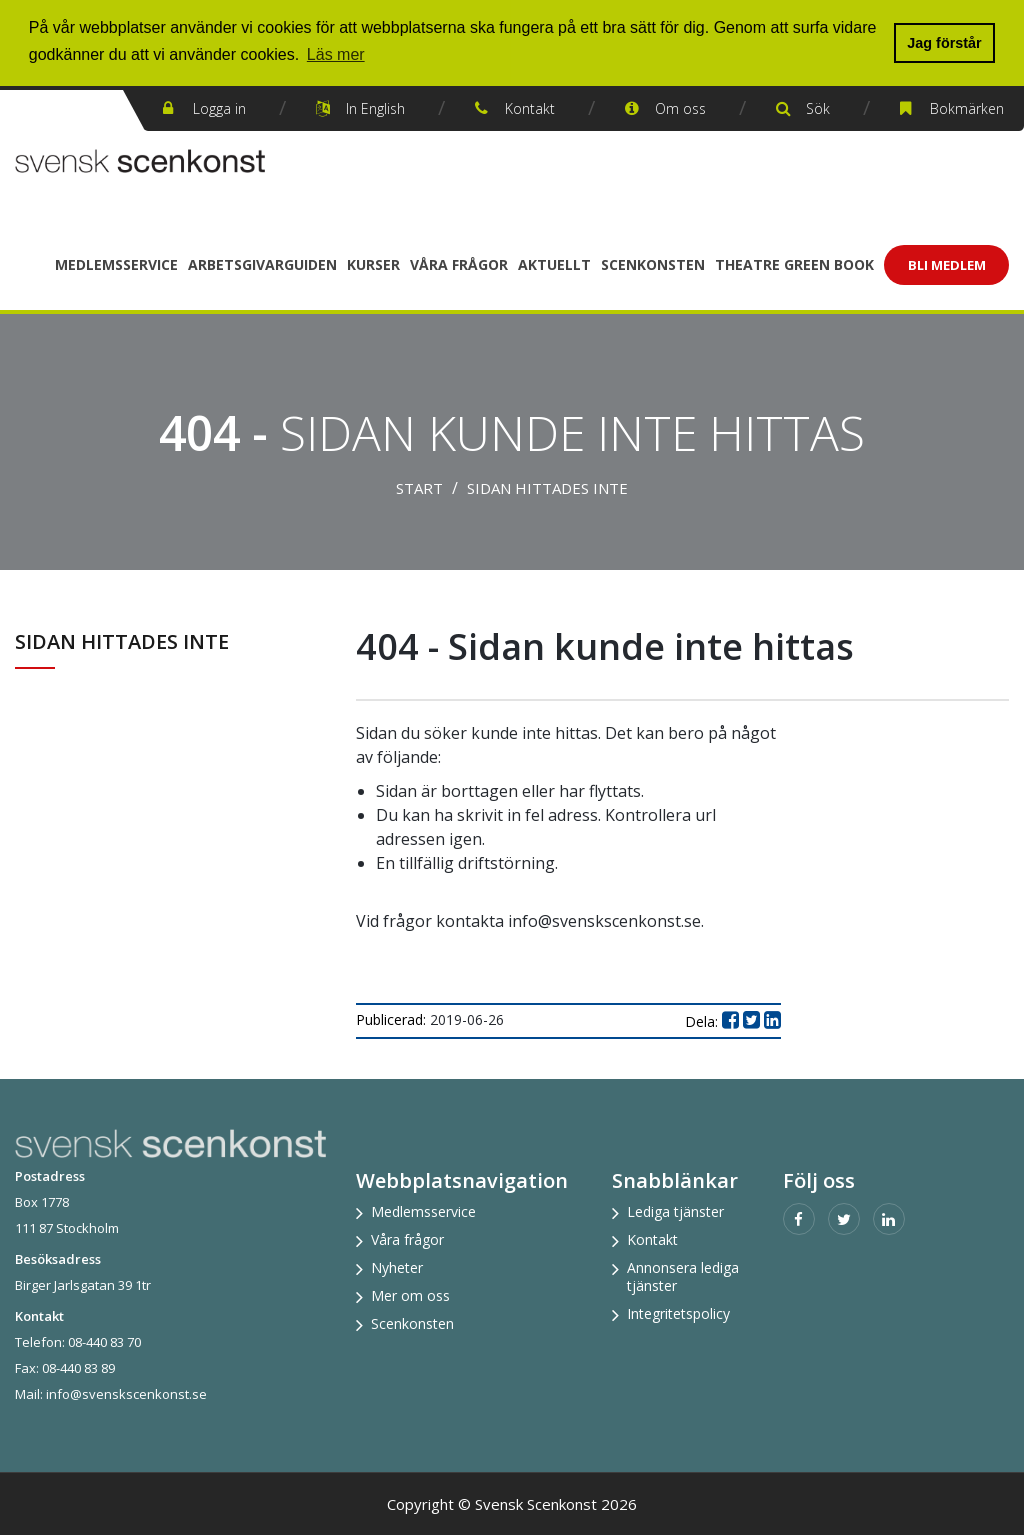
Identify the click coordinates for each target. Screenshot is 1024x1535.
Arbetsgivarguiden (262, 264)
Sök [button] (818, 108)
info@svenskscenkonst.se (126, 1394)
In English (375, 108)
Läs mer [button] (336, 54)
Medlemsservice (116, 264)
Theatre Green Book (794, 264)
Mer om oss (410, 1295)
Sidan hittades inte (547, 488)
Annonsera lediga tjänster (683, 1276)
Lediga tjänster (675, 1211)
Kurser (373, 264)
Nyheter (397, 1267)
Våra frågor (459, 264)
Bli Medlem (947, 265)
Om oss (680, 108)
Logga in (219, 108)
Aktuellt (554, 264)
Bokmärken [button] (967, 108)
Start (419, 488)
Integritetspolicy (678, 1313)
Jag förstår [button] (944, 43)
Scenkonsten (653, 264)
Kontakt (530, 108)
